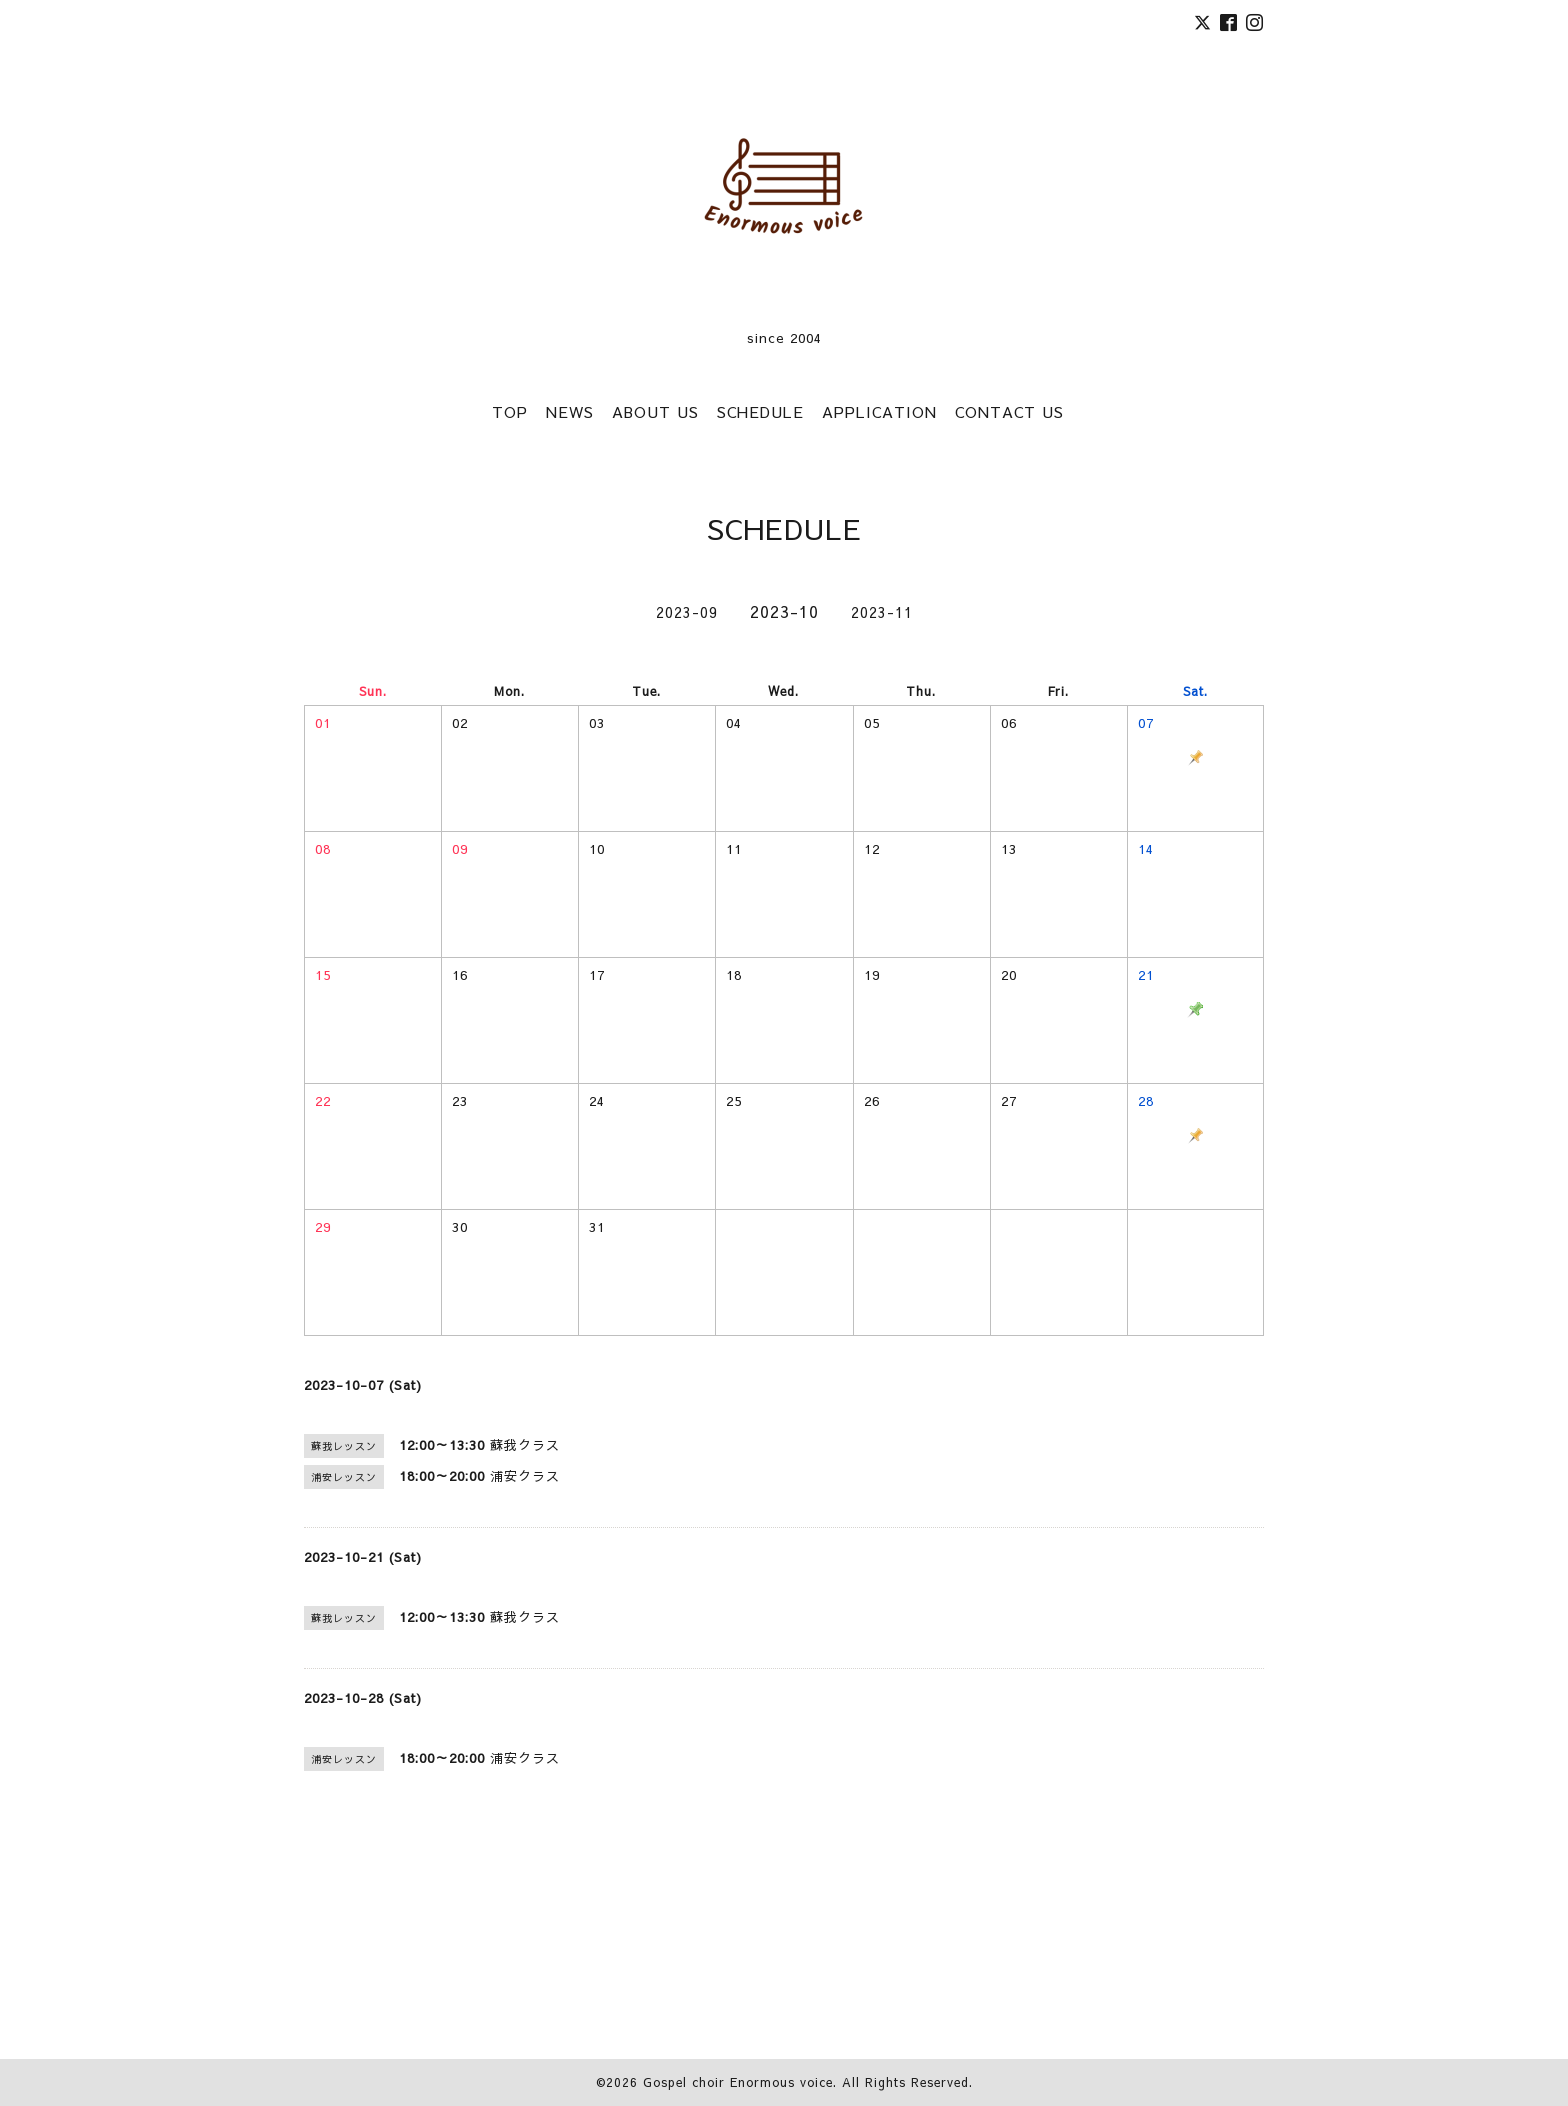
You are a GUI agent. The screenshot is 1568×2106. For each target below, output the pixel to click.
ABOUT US (655, 411)
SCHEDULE (760, 411)
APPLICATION (879, 411)
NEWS (570, 411)
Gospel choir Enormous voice (738, 2082)
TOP (510, 411)
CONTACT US (1009, 411)
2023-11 (882, 612)
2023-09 (687, 612)
